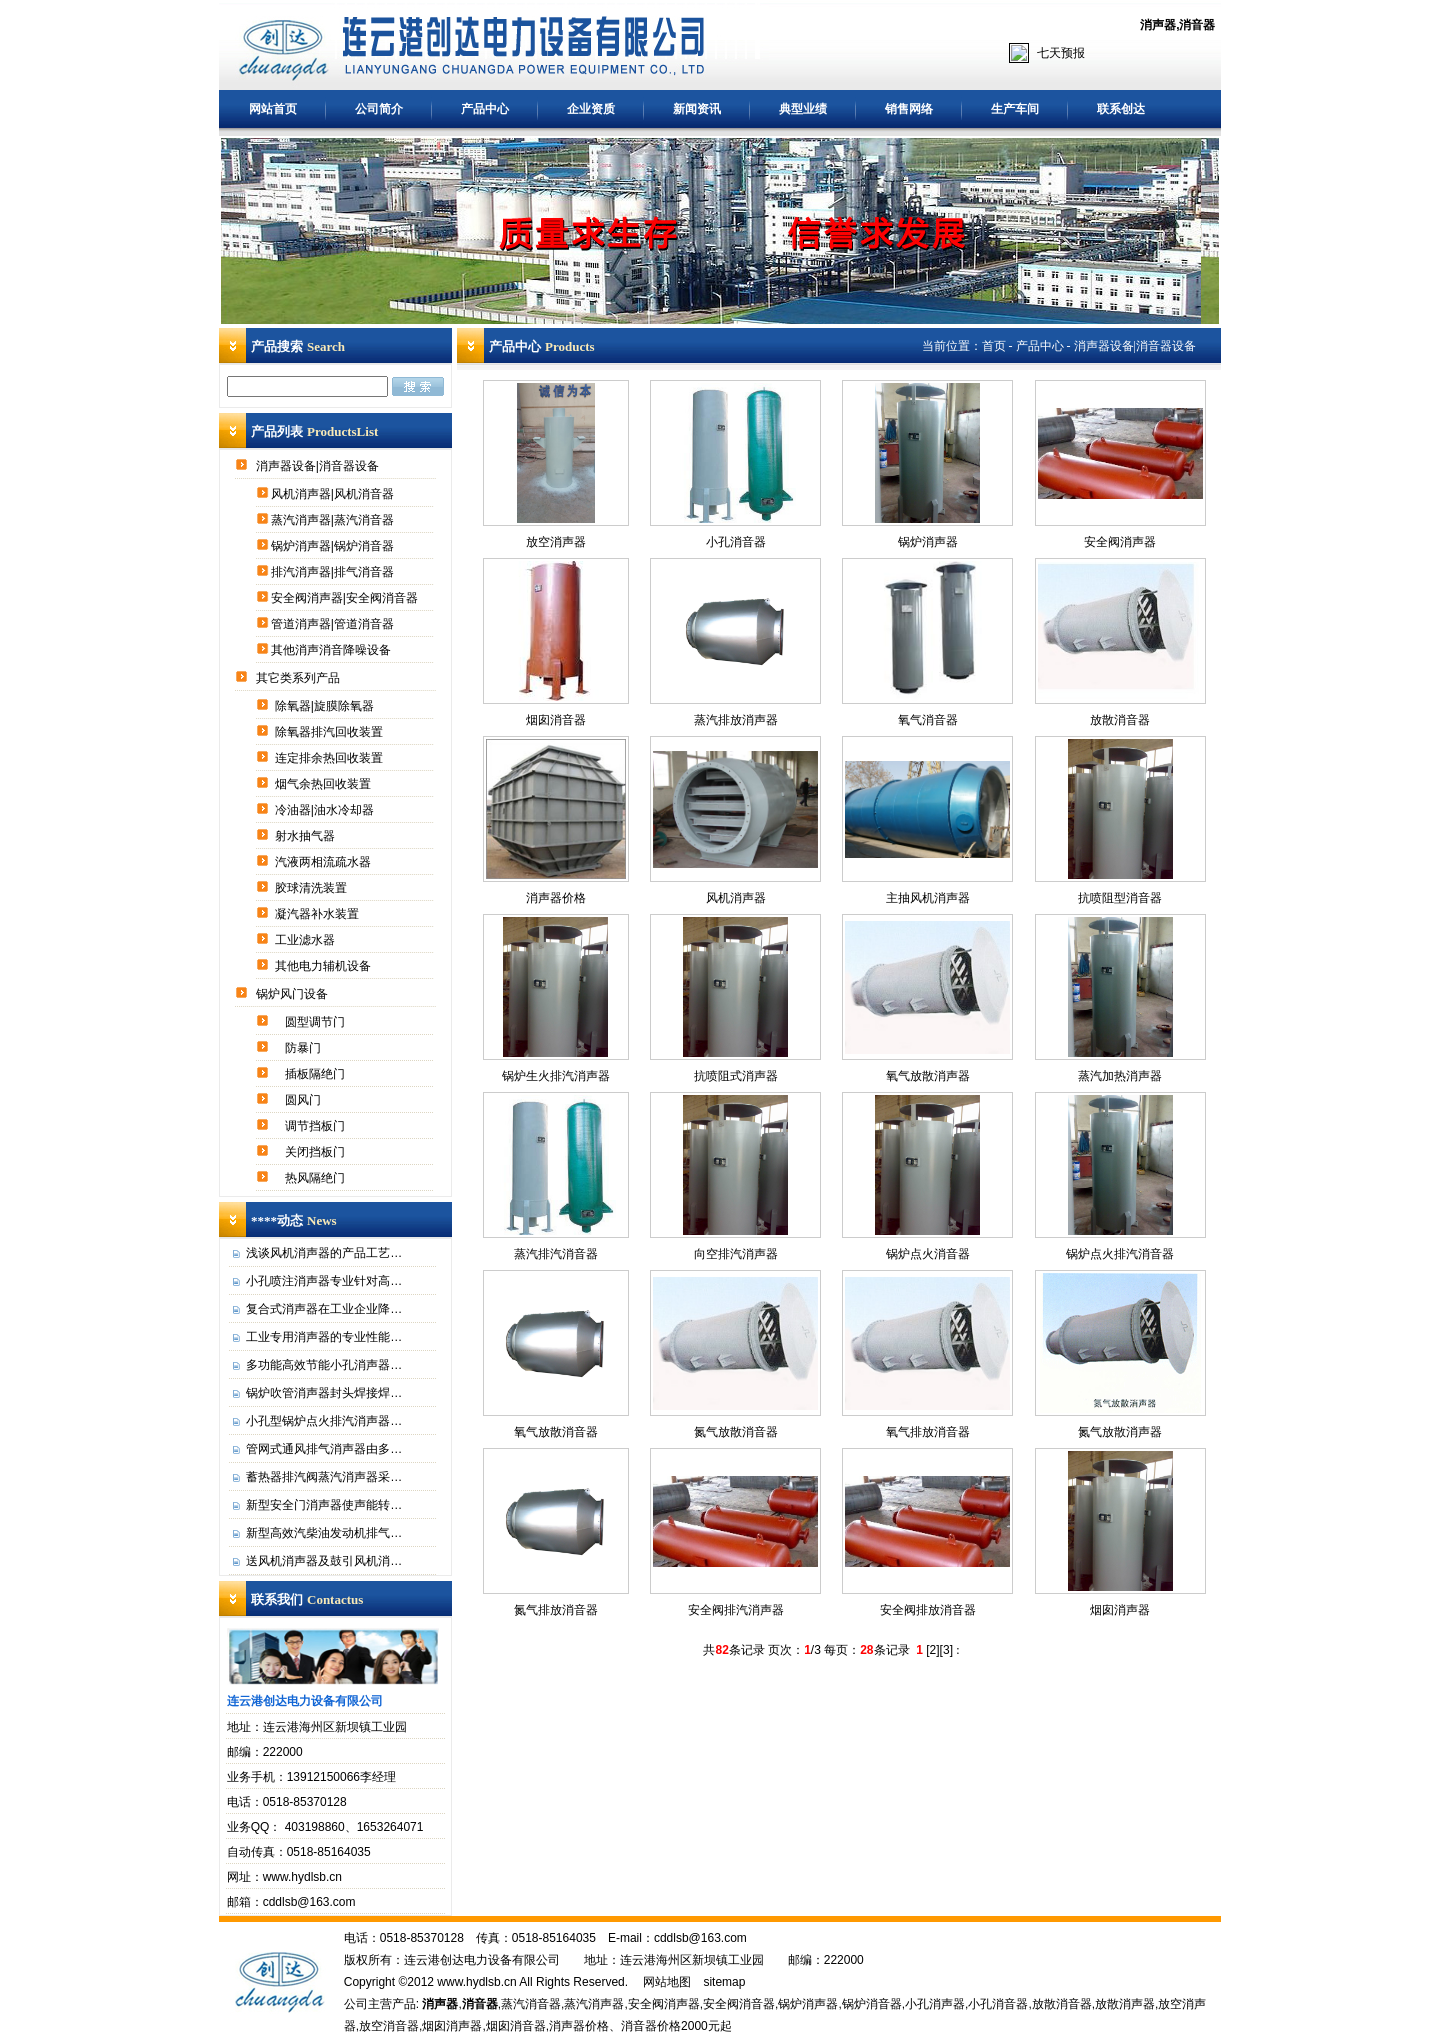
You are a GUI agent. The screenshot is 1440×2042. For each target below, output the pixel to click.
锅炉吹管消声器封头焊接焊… (324, 1393)
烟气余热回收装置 (324, 784)
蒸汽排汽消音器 (556, 1254)
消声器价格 (556, 898)
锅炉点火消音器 (928, 1254)
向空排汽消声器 (736, 1254)
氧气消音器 (928, 720)
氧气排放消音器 (928, 1432)
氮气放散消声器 (1120, 1432)
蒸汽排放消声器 (736, 720)
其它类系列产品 (299, 678)
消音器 (1197, 25)
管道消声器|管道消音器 (334, 624)
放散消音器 (1120, 720)
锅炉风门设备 (293, 994)
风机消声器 (736, 898)
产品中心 (485, 109)
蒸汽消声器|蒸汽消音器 (334, 520)
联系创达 (1121, 109)
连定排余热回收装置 (330, 758)
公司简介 (379, 109)
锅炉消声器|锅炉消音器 (334, 546)
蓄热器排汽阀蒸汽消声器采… (324, 1477)
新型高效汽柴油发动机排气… (324, 1533)
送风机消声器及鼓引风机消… (324, 1561)
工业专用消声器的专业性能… (324, 1337)
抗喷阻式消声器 (736, 1076)
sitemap (724, 1982)
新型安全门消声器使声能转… (324, 1505)
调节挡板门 (316, 1126)
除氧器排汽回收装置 (330, 732)
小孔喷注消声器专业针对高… (324, 1281)
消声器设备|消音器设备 (319, 466)
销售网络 (909, 109)
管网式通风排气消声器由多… (324, 1449)
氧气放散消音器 (556, 1432)
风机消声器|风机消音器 (334, 494)
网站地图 (667, 1982)
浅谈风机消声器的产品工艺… (324, 1253)
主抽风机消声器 (928, 898)
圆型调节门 (316, 1022)
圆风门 (304, 1100)
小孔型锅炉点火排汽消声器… (324, 1421)
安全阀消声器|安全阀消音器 (346, 598)
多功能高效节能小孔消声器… (324, 1365)
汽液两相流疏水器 (324, 862)
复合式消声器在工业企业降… (324, 1309)
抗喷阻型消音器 (1120, 898)
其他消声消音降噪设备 (332, 650)
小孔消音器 (736, 542)
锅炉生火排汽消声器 (556, 1076)
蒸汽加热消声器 (1120, 1076)
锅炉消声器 (928, 542)
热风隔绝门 (316, 1178)
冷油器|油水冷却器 (326, 810)
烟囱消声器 (1120, 1610)
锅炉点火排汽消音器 (1120, 1254)
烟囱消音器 (556, 720)
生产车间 (1015, 109)
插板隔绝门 (316, 1074)
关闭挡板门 (316, 1152)
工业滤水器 (306, 940)
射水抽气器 (306, 836)
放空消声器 (556, 542)
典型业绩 (803, 109)
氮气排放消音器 (556, 1610)
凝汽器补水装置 (318, 914)
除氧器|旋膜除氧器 (326, 706)
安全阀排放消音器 (928, 1610)
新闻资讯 (697, 109)
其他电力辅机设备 (324, 966)
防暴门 (304, 1048)
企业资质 (591, 109)
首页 (994, 346)
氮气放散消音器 (736, 1432)
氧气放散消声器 (928, 1076)
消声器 (1158, 25)
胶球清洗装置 (312, 888)
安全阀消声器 (1120, 542)
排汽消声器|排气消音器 (334, 572)
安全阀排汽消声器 (736, 1610)
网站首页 (273, 109)
